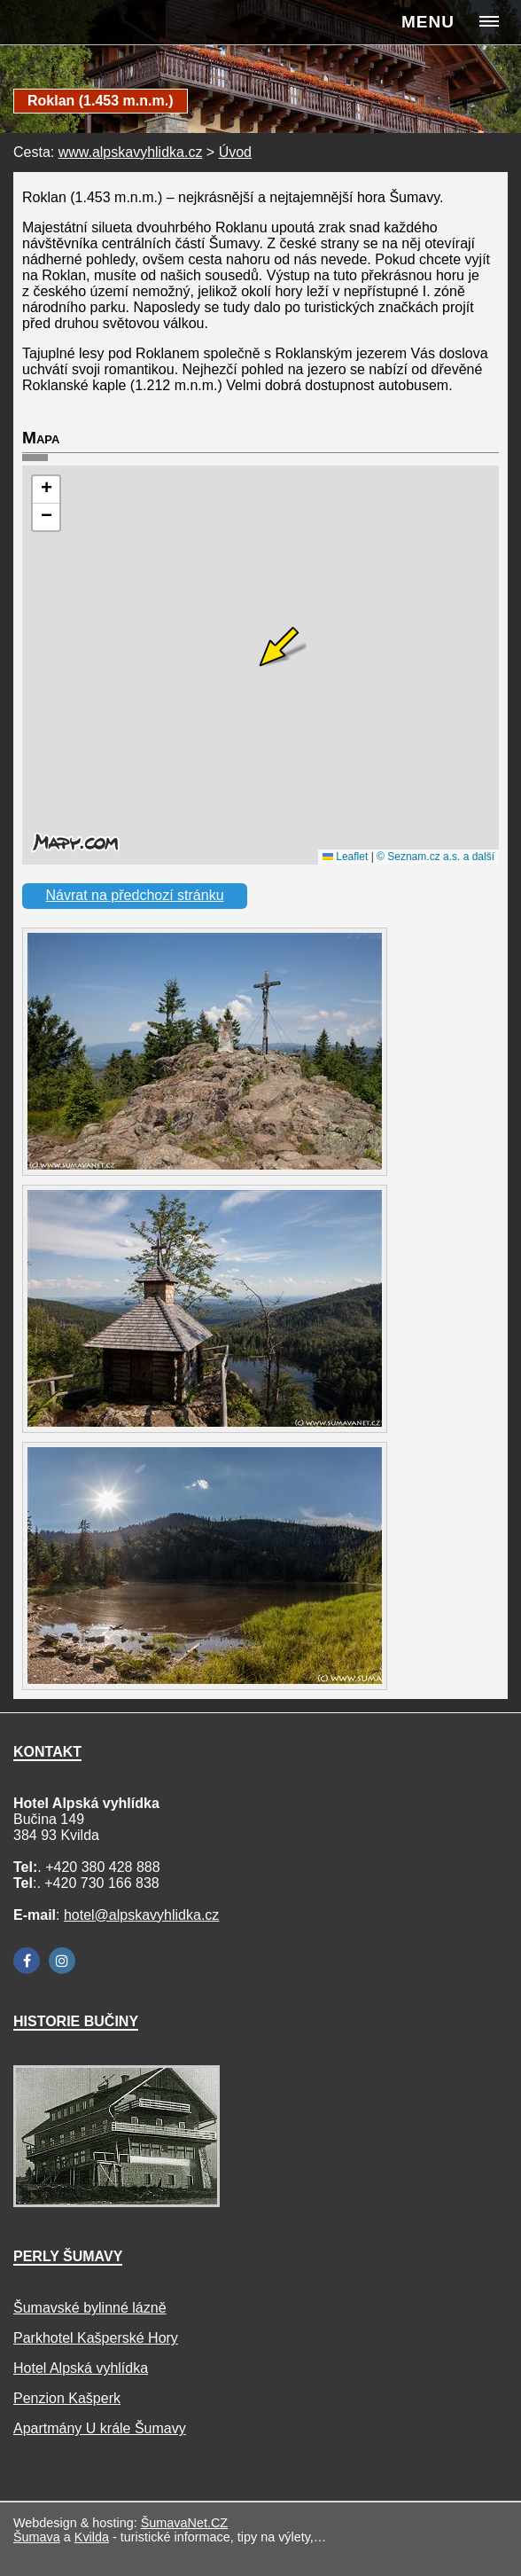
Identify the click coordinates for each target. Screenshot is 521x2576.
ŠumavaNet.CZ (184, 2523)
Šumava (36, 2537)
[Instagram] (62, 1960)
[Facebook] (26, 1960)
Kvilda (91, 2537)
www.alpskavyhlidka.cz (130, 152)
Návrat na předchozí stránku (135, 895)
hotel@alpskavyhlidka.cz (141, 1914)
